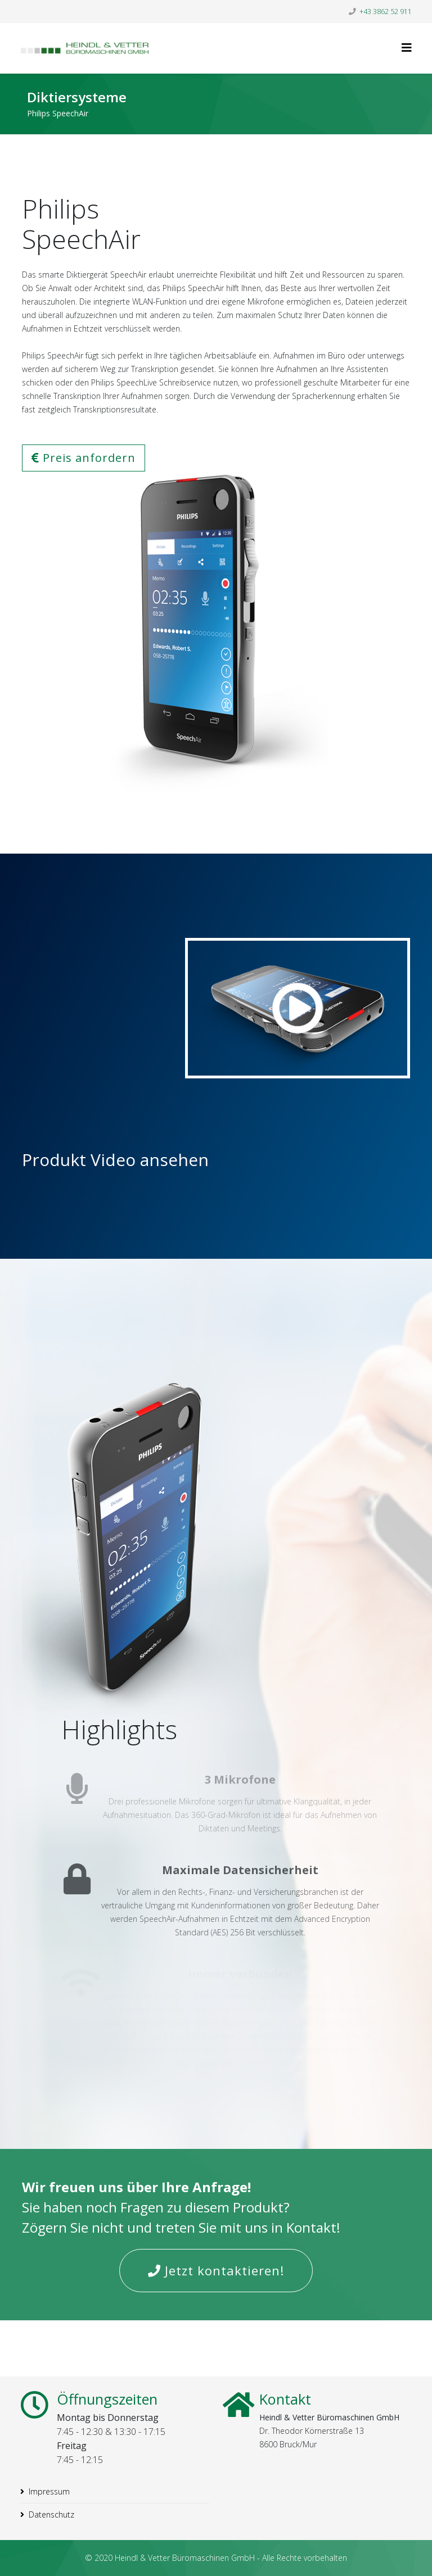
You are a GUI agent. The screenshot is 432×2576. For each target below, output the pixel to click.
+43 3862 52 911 (385, 11)
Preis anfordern (84, 457)
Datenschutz (51, 2514)
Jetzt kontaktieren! (216, 2270)
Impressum (49, 2491)
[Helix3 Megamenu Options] (407, 47)
